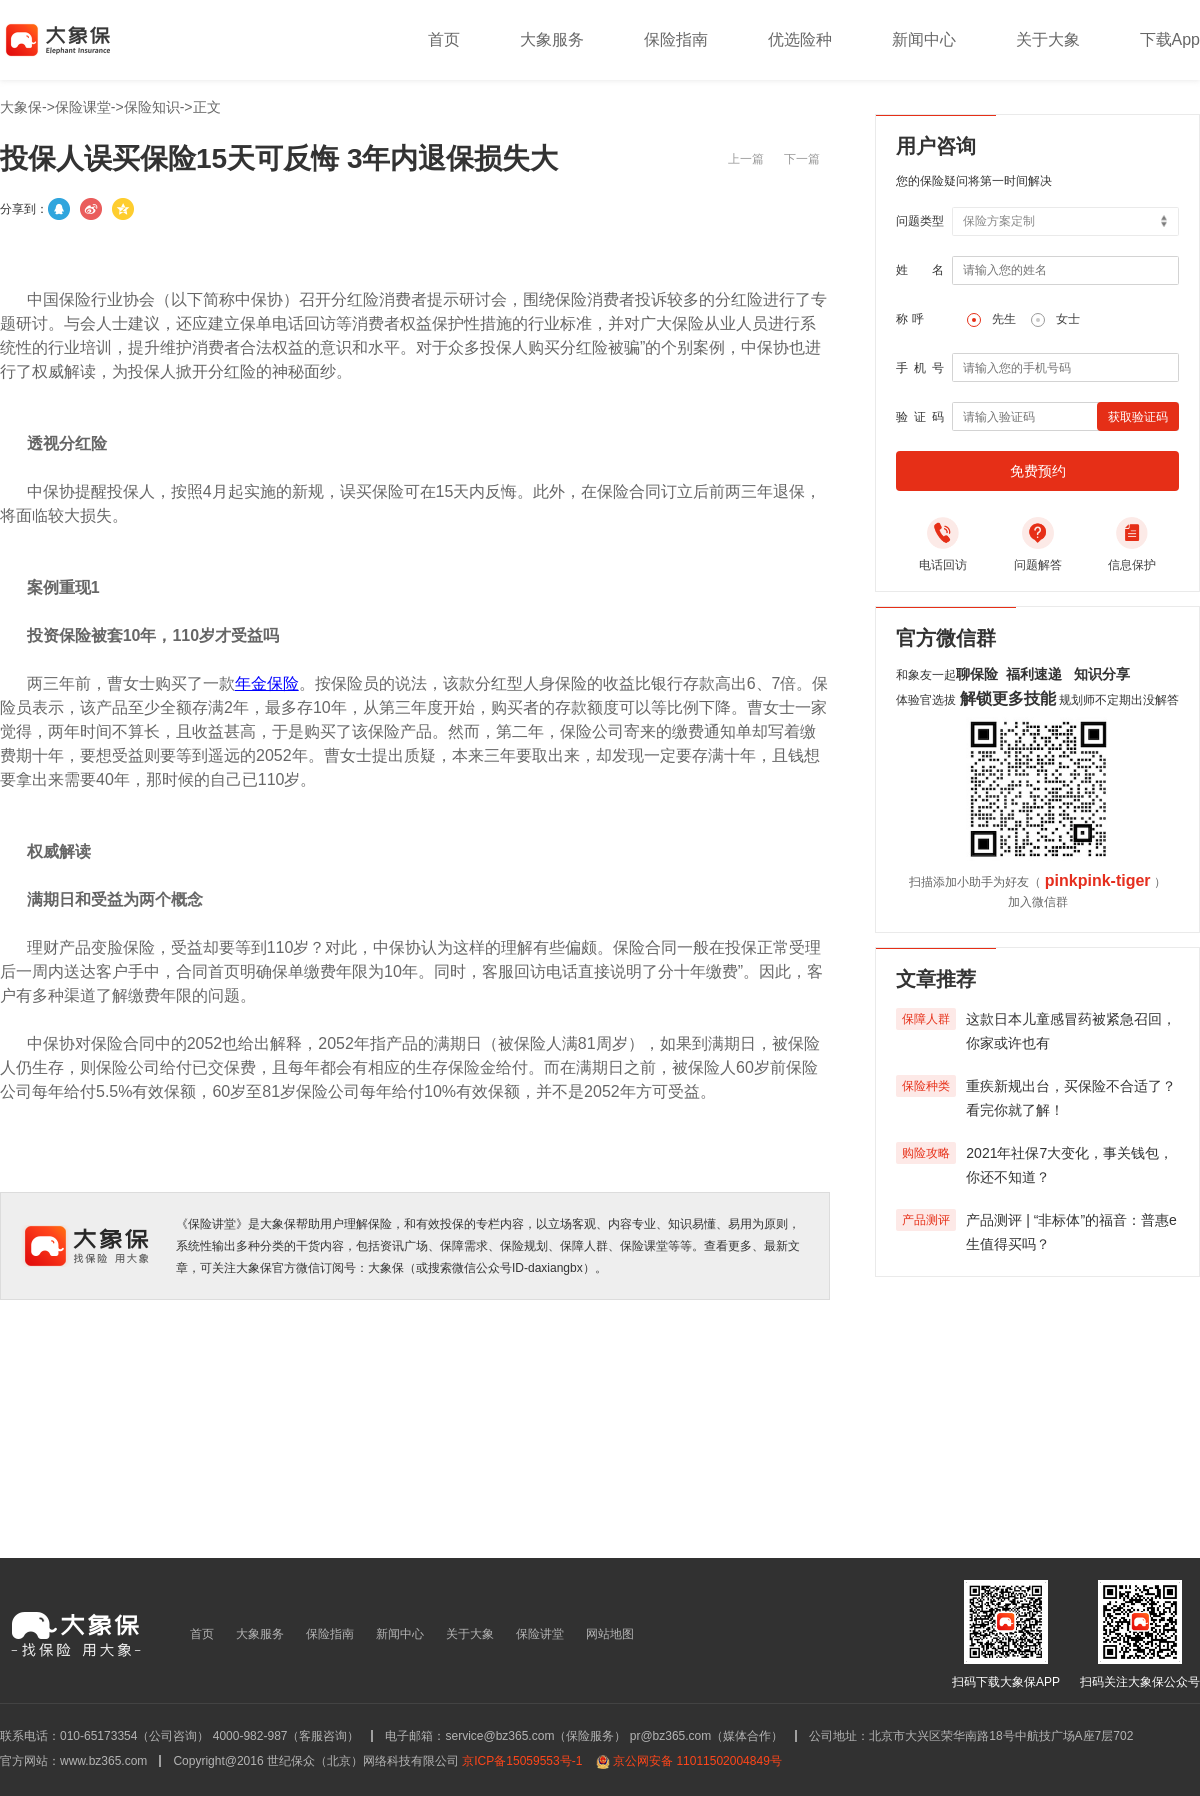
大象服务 (552, 39)
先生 (1004, 319)
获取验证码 (1138, 417)
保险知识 (152, 107)
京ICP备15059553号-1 (522, 1761)
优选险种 (800, 39)
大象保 (21, 107)
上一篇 (746, 159)
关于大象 (1048, 39)
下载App (1170, 39)
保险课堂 (83, 107)
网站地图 (610, 1634)
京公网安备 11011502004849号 (697, 1761)
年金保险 (267, 683)
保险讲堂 (540, 1634)
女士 (1068, 319)
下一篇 (802, 159)
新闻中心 (924, 39)
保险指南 (676, 39)
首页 (444, 39)
